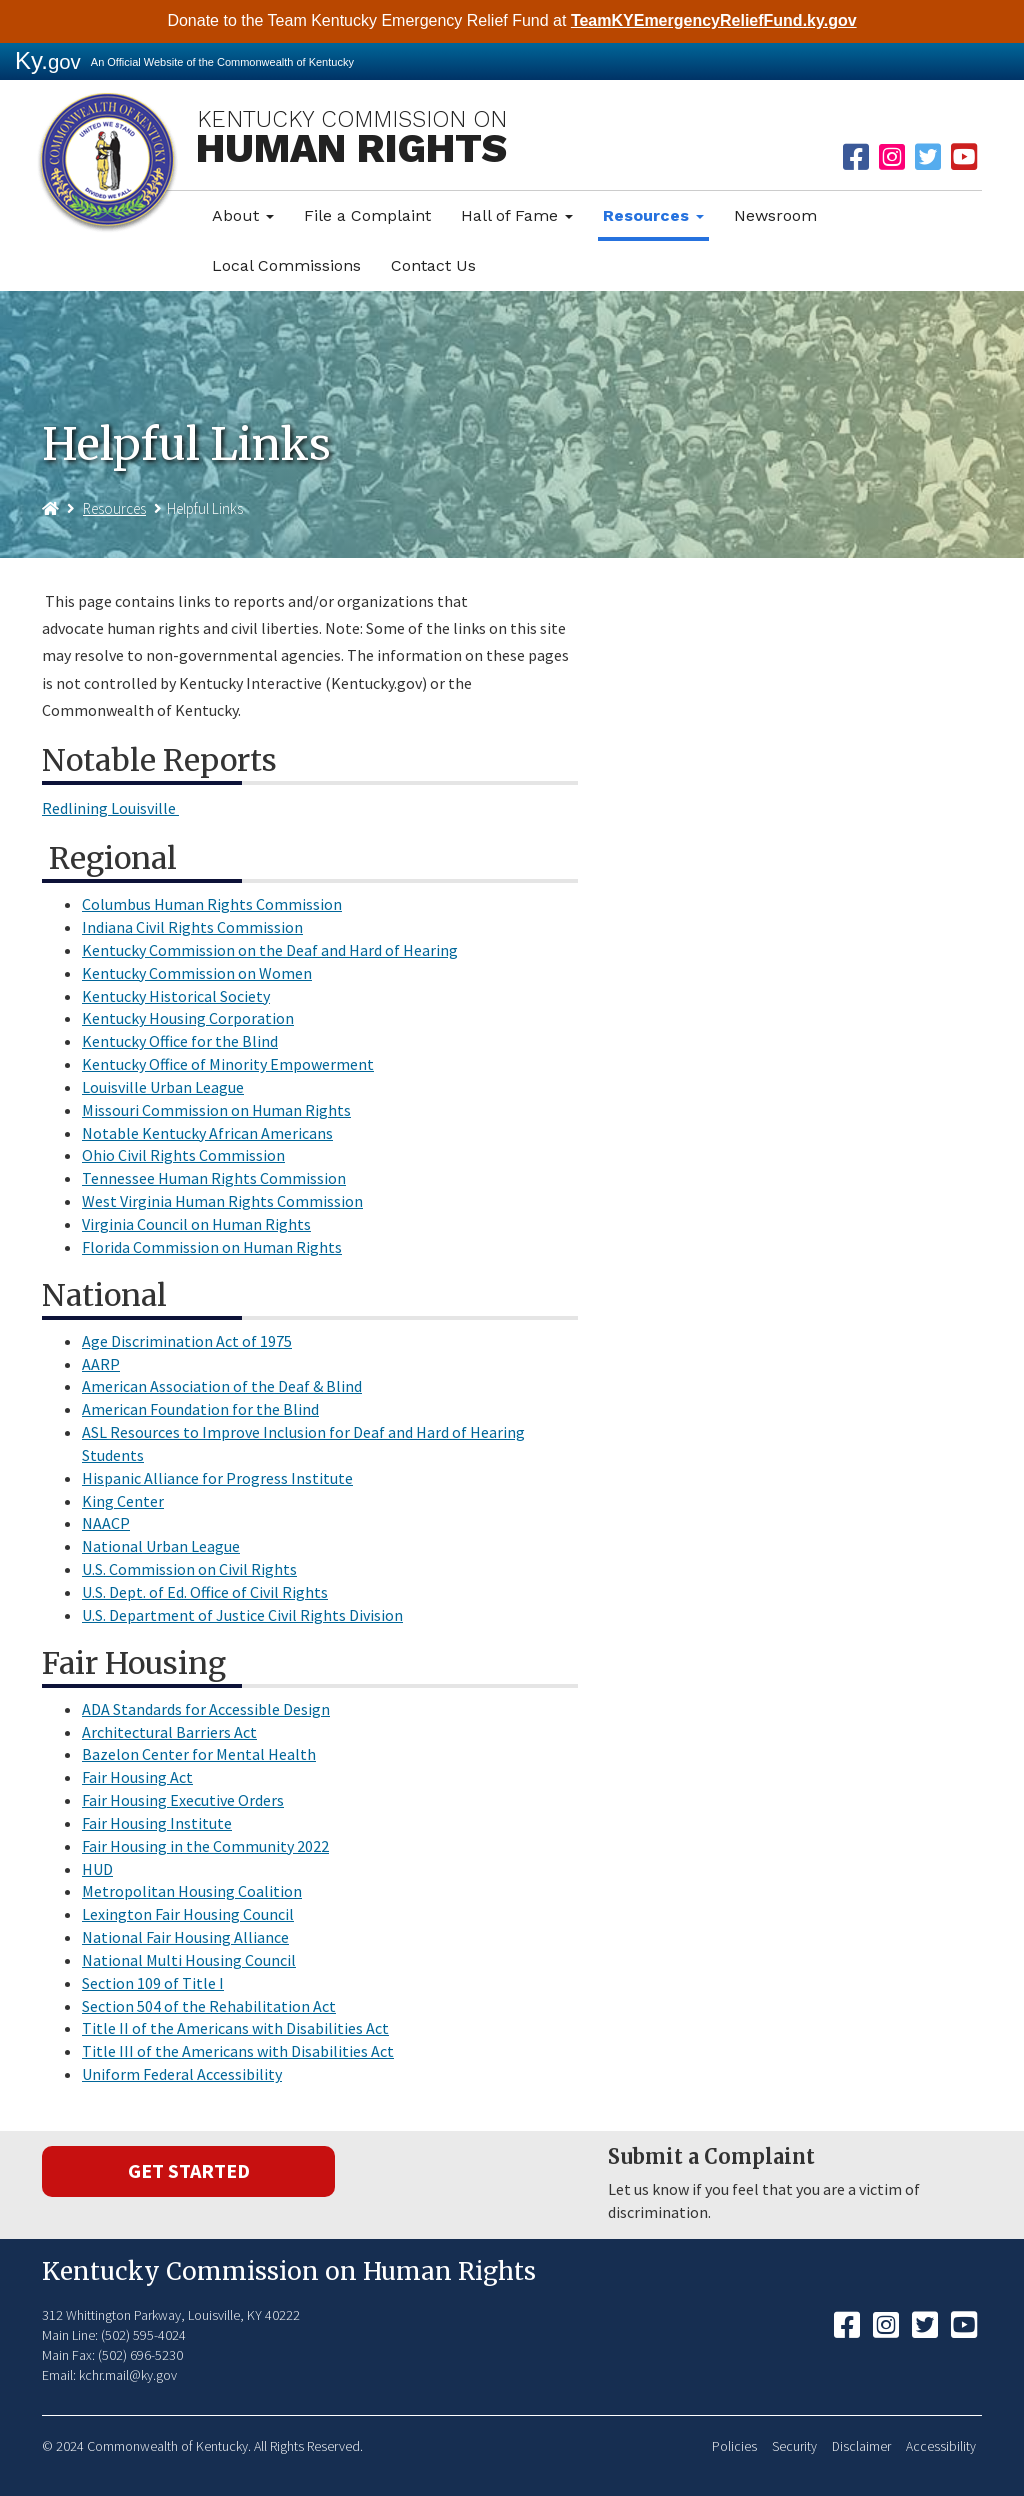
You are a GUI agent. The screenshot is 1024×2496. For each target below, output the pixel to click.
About (243, 215)
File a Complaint (367, 215)
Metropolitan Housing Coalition (192, 1891)
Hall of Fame (517, 215)
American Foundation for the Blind (200, 1409)
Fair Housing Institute (157, 1823)
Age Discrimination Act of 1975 (187, 1341)
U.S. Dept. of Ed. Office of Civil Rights (205, 1592)
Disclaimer (861, 2446)
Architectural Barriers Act (169, 1732)
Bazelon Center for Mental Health (199, 1754)
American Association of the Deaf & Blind (222, 1386)
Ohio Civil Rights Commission (183, 1155)
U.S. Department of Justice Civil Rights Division (242, 1615)
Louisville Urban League (163, 1087)
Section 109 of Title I (153, 1983)
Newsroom (775, 215)
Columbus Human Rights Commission (212, 904)
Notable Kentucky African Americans (207, 1133)
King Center (123, 1501)
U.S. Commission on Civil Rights (189, 1569)
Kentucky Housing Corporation (188, 1018)
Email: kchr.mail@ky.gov (109, 2375)
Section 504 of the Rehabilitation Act (209, 2006)
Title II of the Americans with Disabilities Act (235, 2028)
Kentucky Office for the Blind (180, 1041)
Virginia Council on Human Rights (196, 1224)
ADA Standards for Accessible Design (206, 1709)
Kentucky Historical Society (176, 996)
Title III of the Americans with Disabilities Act (238, 2051)
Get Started (189, 2170)
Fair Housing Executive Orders (183, 1800)
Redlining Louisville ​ (110, 808)
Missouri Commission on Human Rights (216, 1110)
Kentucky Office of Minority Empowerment (228, 1064)
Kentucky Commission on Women (197, 973)
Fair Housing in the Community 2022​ (205, 1846)
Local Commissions (286, 265)
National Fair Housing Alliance (185, 1937)
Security (794, 2446)
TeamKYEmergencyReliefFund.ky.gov (714, 20)
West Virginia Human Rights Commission (222, 1201)
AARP (101, 1364)
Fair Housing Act (137, 1777)
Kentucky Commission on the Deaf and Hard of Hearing (270, 950)
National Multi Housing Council (189, 1960)
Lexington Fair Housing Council (188, 1914)
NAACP (106, 1523)
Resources (653, 215)
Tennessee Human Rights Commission (214, 1178)
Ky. (48, 60)
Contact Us (433, 265)
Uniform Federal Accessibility (182, 2074)
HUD (97, 1869)
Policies (734, 2446)
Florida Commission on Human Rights (212, 1247)
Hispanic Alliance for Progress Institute (217, 1478)
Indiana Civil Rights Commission (192, 927)
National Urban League (161, 1546)
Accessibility (941, 2446)
